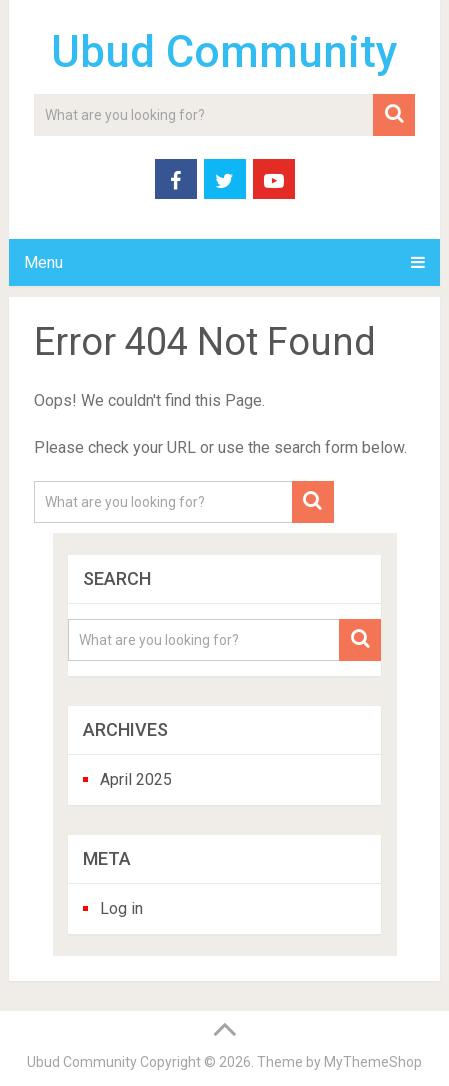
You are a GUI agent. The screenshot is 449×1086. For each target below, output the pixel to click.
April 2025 (136, 779)
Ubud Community (224, 52)
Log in (121, 908)
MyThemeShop (373, 1062)
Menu (43, 262)
